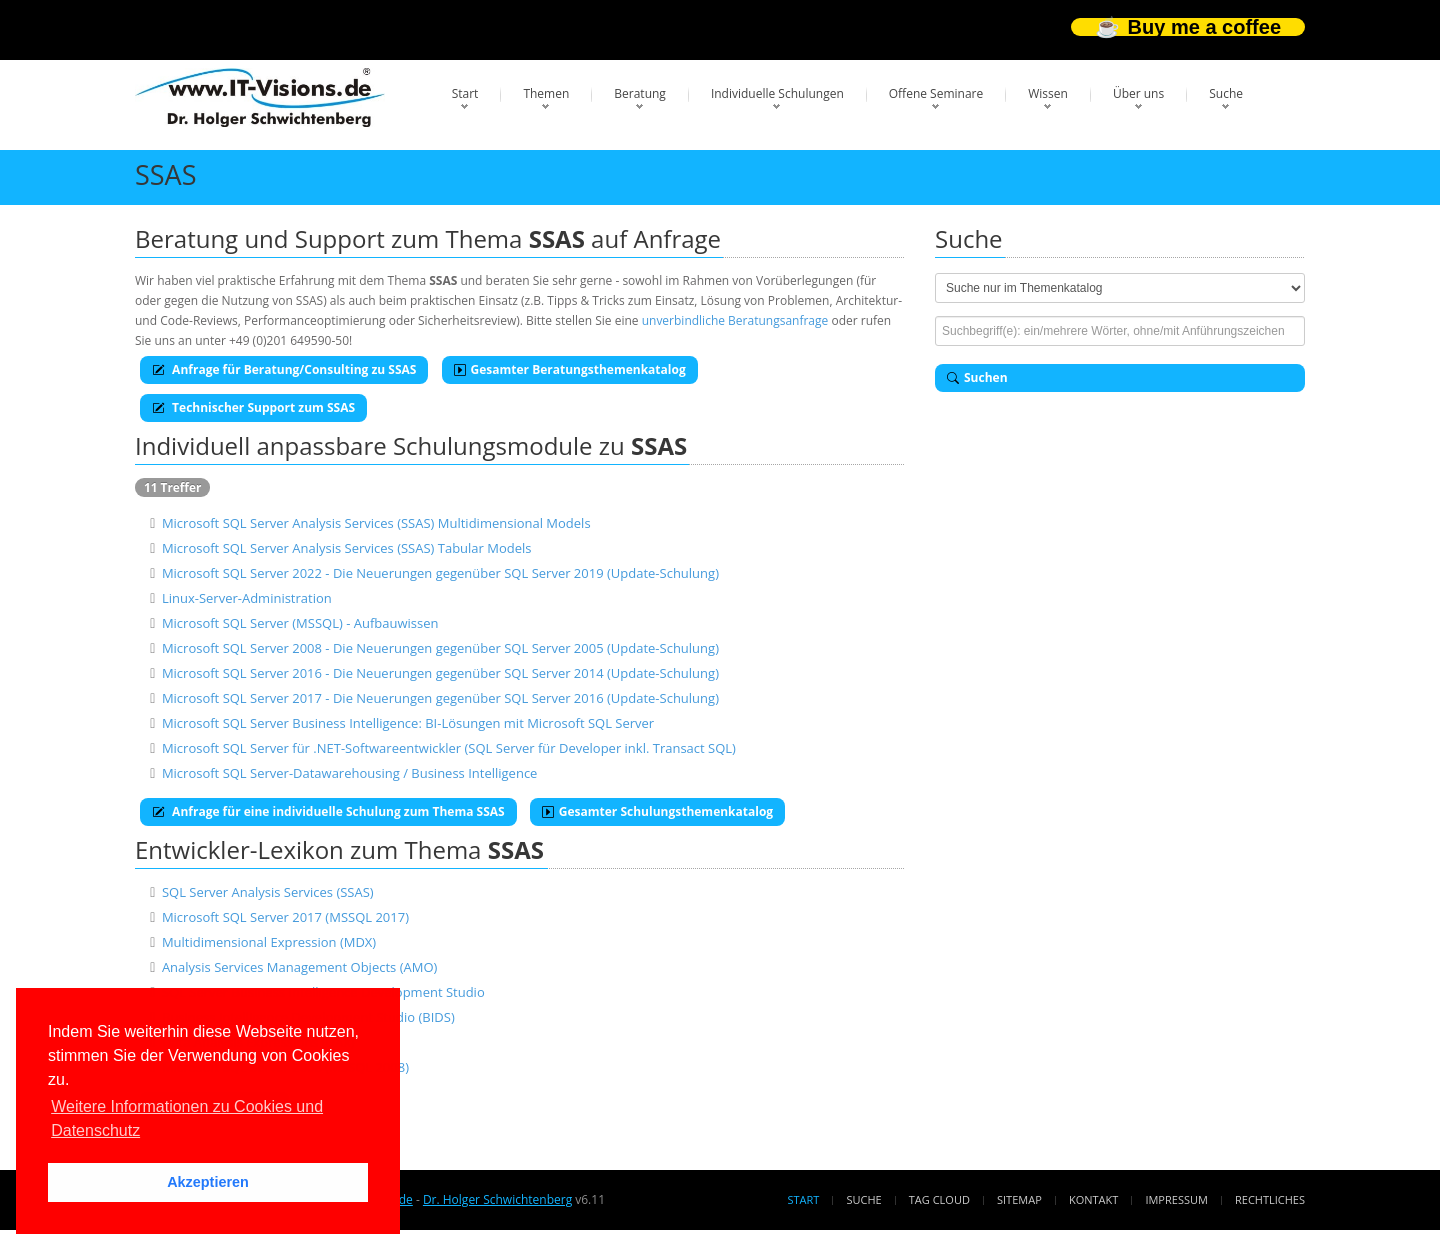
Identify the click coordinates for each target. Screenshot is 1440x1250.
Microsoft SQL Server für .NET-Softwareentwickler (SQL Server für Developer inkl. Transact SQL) (449, 748)
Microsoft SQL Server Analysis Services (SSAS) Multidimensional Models (376, 523)
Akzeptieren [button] (208, 1182)
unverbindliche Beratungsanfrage (735, 320)
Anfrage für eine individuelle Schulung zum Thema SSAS (328, 811)
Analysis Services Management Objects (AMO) (299, 967)
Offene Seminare (936, 93)
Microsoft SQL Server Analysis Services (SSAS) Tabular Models (347, 548)
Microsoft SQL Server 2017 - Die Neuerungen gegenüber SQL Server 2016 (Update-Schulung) (440, 698)
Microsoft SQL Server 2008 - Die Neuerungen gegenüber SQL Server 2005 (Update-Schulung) (440, 648)
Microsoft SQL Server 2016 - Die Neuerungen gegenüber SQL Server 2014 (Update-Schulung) (440, 673)
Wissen (1048, 93)
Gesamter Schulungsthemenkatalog (657, 811)
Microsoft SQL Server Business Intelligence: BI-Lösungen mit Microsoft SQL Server (408, 723)
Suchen (977, 377)
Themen (546, 93)
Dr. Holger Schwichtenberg (497, 1199)
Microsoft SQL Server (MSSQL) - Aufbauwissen (300, 623)
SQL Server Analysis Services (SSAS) (268, 892)
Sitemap (1019, 1199)
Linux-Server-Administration (247, 598)
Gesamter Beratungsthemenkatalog (570, 369)
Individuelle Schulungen (777, 93)
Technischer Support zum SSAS (253, 407)
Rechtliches (1270, 1199)
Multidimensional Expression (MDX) (269, 942)
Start (465, 93)
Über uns (1138, 93)
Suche (1226, 93)
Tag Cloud (939, 1199)
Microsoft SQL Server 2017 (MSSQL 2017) (285, 917)
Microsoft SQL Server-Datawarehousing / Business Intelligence (350, 773)
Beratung (640, 93)
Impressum (1176, 1199)
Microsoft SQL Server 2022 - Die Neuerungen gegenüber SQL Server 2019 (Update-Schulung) (440, 573)
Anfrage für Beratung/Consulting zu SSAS (284, 369)
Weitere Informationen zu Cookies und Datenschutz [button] (187, 1118)
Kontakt (1093, 1199)
